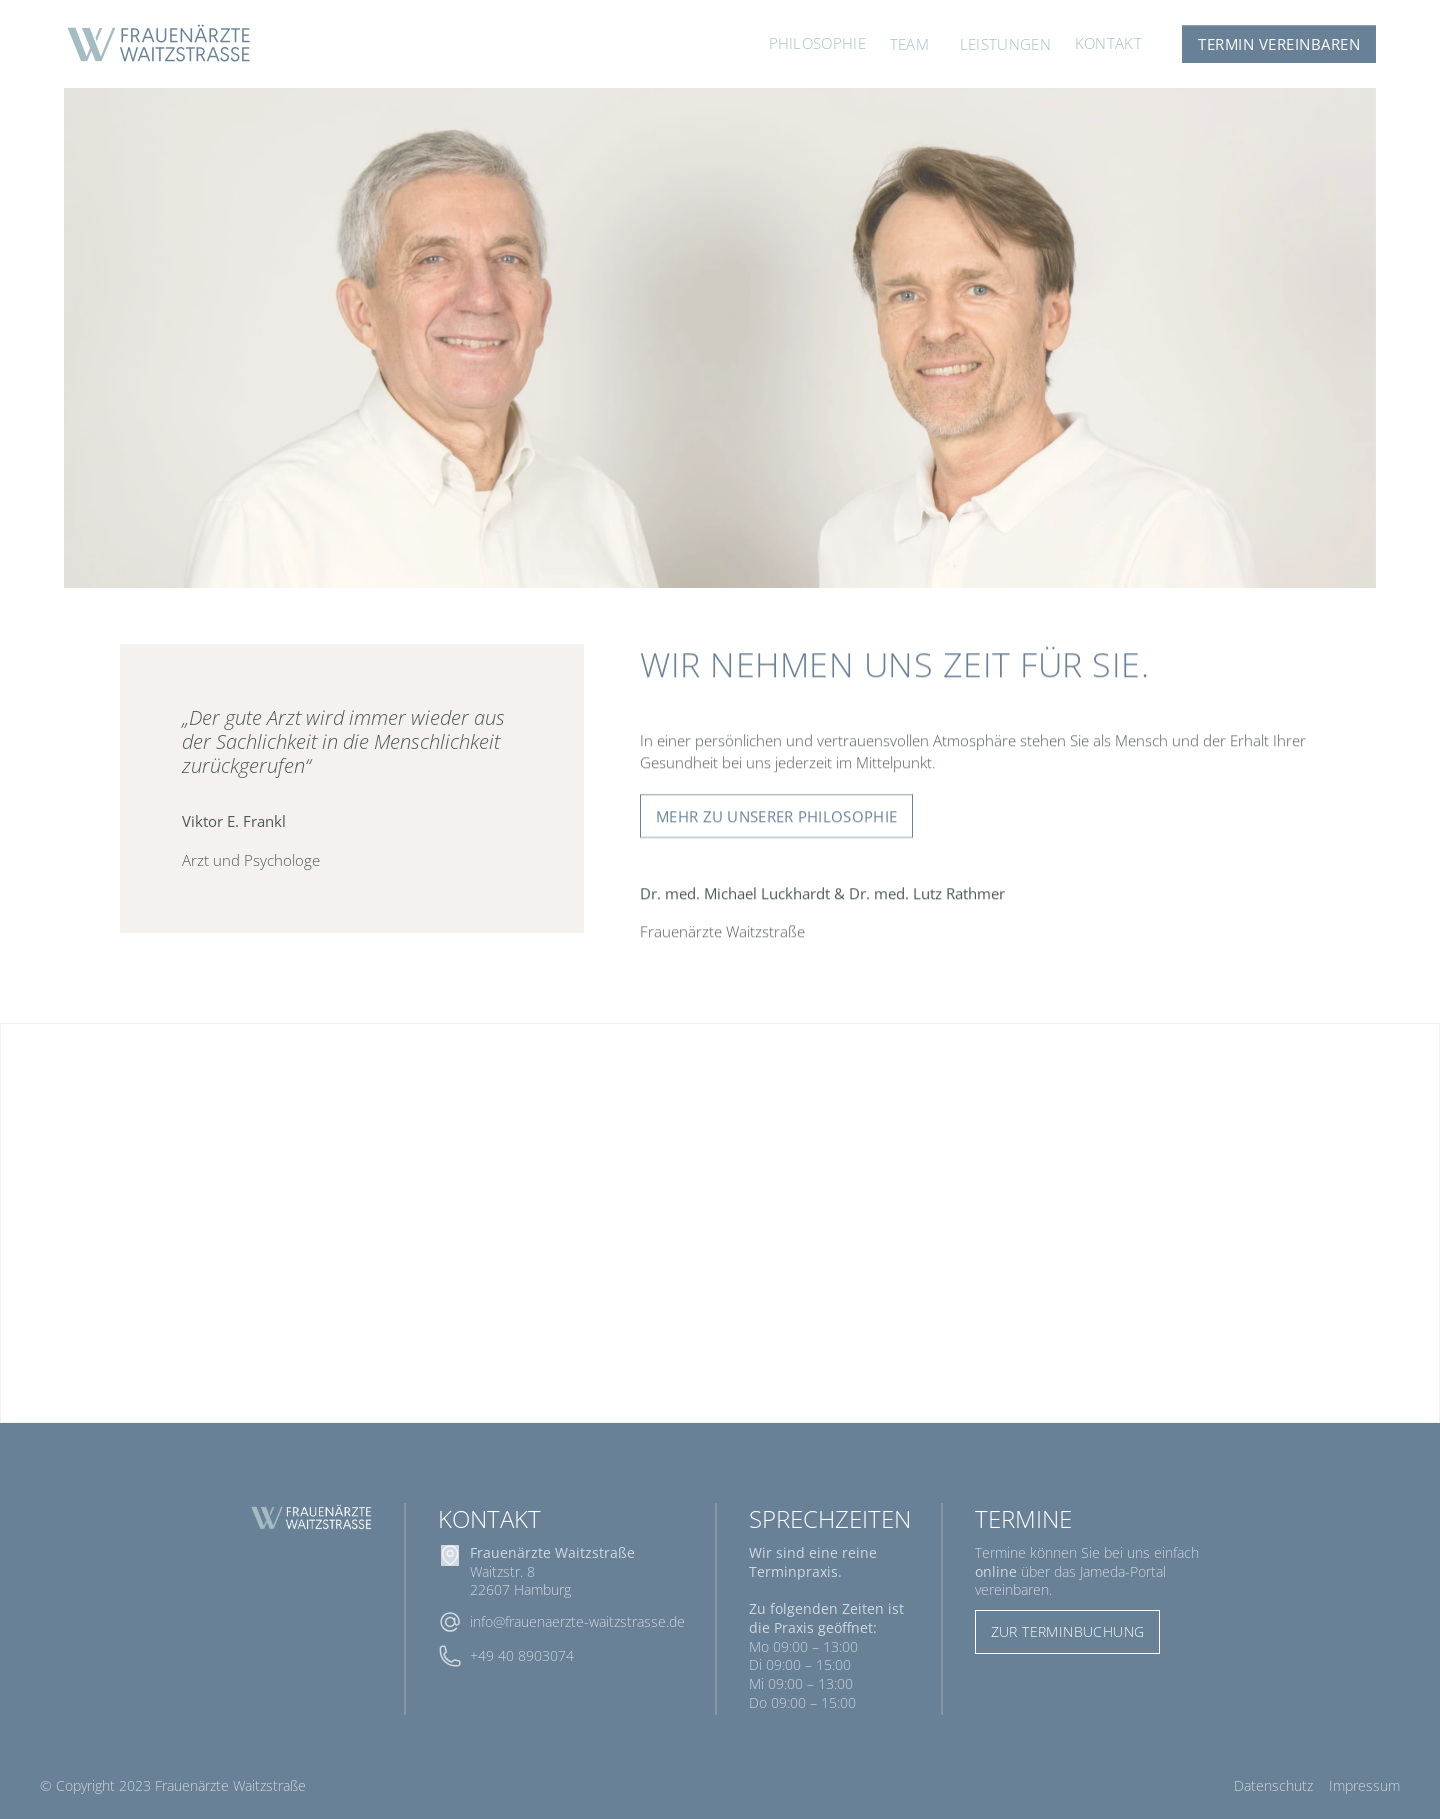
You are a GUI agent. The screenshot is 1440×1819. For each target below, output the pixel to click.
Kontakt (1108, 43)
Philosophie (817, 43)
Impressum (1364, 1785)
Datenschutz (1273, 1785)
